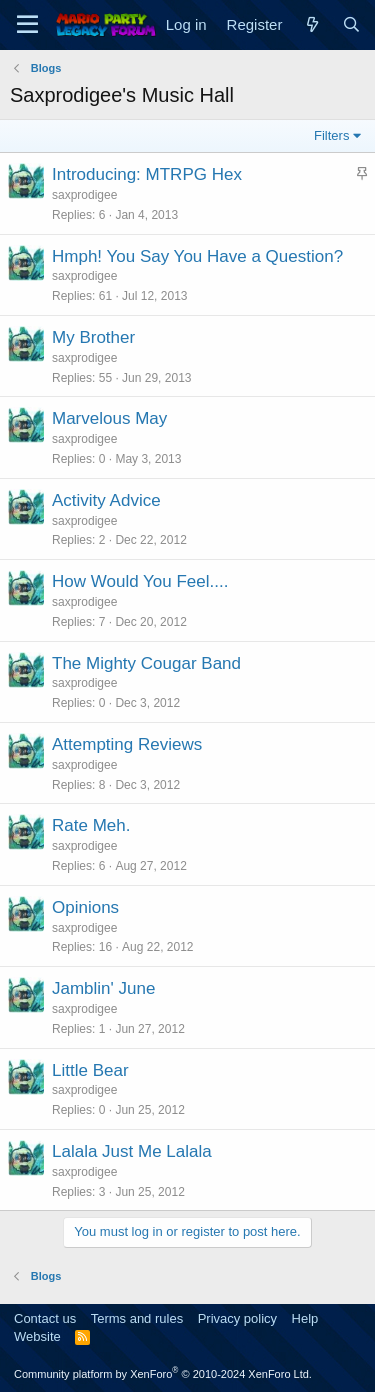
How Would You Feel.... (140, 581)
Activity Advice (106, 500)
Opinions (85, 907)
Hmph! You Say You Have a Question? (197, 256)
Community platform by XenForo (163, 1374)
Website (37, 1336)
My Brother (93, 337)
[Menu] (27, 25)
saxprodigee (84, 195)
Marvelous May (109, 418)
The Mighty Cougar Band (146, 663)
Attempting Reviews (127, 744)
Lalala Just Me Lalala (132, 1151)
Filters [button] (331, 135)
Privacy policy (237, 1318)
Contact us (45, 1318)
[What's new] (311, 24)
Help (305, 1318)
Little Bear (90, 1070)
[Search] (351, 24)
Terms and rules (137, 1318)
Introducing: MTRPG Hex (147, 174)
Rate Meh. (91, 825)
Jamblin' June (103, 988)
